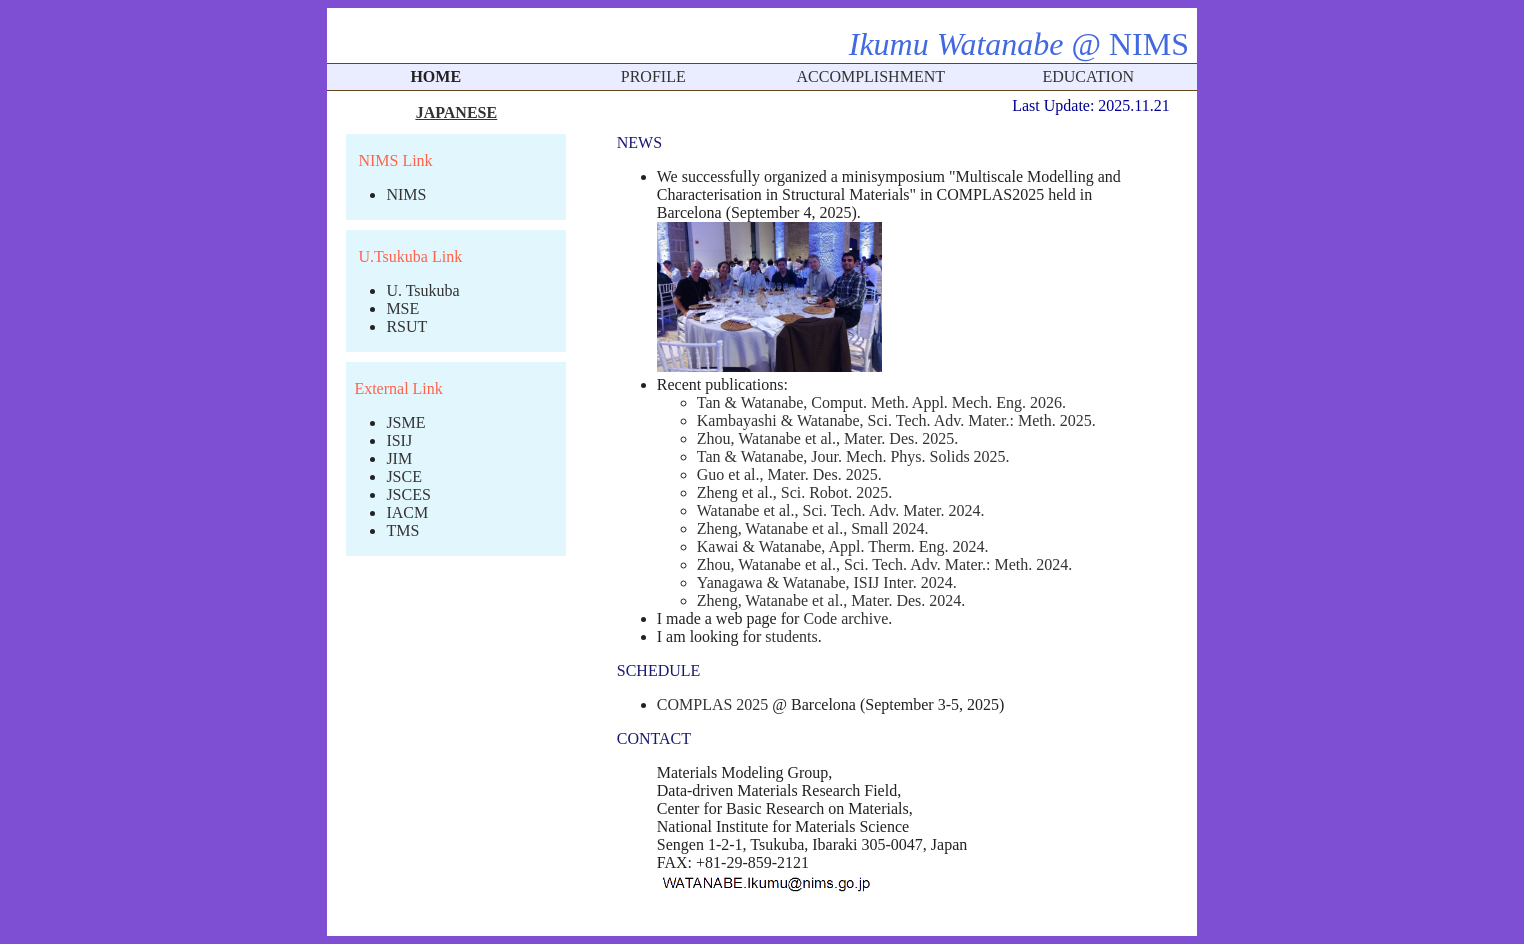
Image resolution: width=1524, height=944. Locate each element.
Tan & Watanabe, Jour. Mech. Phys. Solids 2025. (853, 456)
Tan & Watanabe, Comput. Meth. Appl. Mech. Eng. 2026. (881, 402)
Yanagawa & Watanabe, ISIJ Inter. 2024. (827, 582)
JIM (399, 458)
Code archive (845, 618)
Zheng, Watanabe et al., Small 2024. (813, 528)
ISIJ (399, 440)
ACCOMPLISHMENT (871, 76)
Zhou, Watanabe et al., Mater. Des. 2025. (827, 438)
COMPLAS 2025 (713, 704)
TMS (402, 530)
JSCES (408, 494)
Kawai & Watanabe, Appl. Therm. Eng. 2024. (843, 546)
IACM (407, 512)
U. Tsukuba (422, 290)
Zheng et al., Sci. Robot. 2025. (795, 492)
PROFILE (653, 76)
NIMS (406, 194)
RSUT (406, 326)
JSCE (404, 476)
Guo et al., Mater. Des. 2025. (789, 474)
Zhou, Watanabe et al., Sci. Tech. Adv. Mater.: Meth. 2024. (884, 564)
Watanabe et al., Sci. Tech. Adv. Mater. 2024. (841, 510)
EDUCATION (1088, 76)
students (791, 636)
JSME (405, 422)
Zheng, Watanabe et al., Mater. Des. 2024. (831, 600)
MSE (402, 308)
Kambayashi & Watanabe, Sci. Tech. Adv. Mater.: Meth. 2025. (896, 420)
